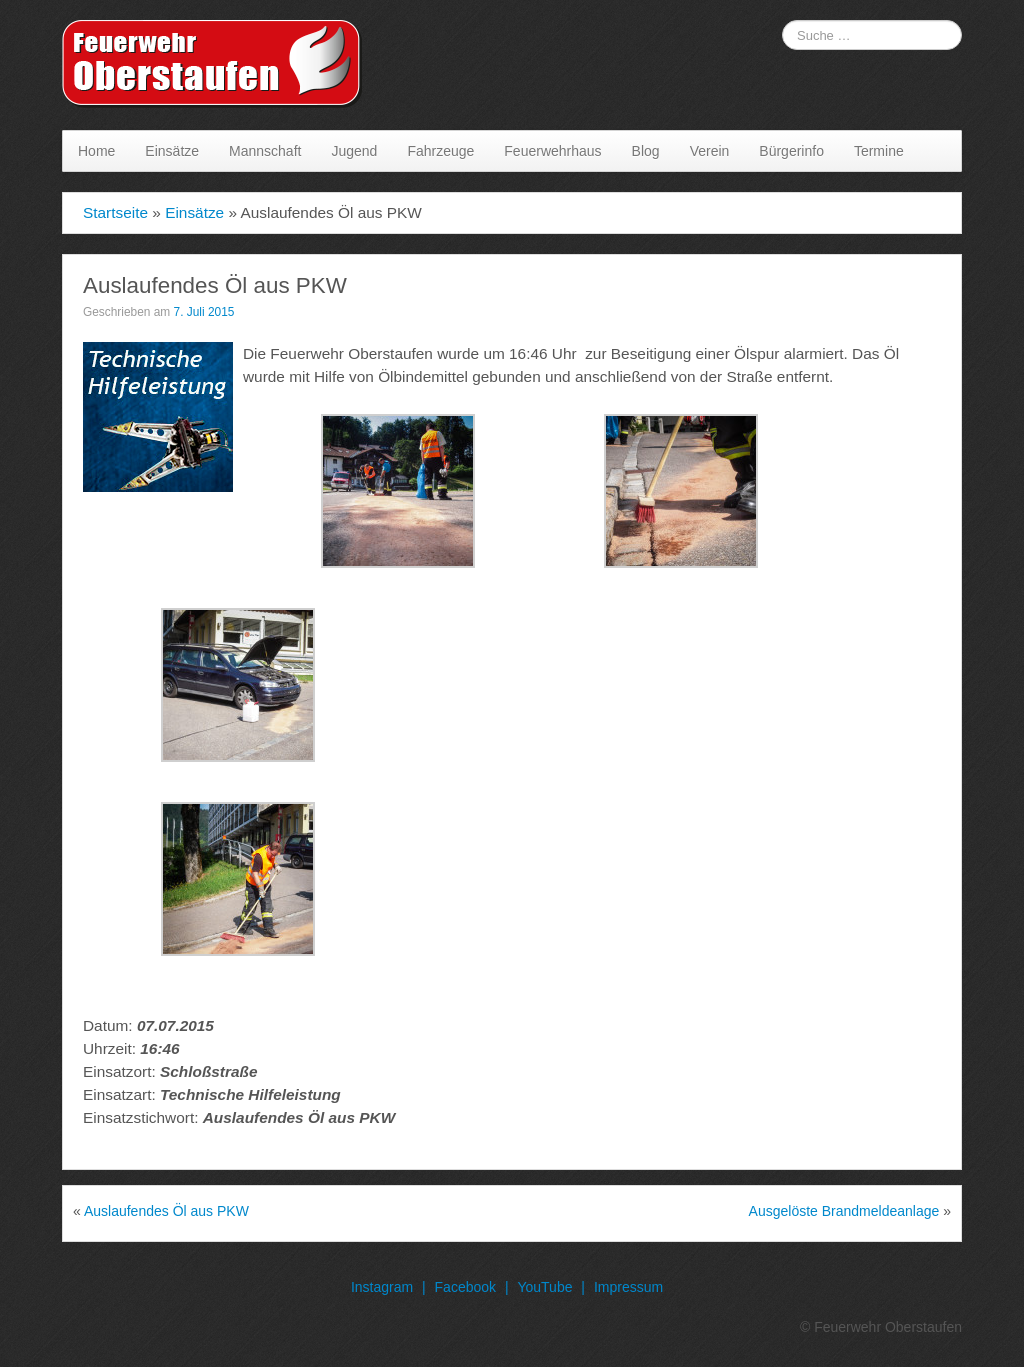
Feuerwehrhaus (552, 151)
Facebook (465, 1287)
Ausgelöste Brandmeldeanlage (844, 1211)
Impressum (628, 1287)
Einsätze (172, 151)
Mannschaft (265, 151)
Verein (710, 151)
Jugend (354, 151)
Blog (646, 151)
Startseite (115, 212)
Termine (879, 151)
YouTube (544, 1287)
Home (96, 151)
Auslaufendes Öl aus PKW (166, 1211)
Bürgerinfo (791, 151)
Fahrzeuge (440, 151)
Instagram (382, 1287)
